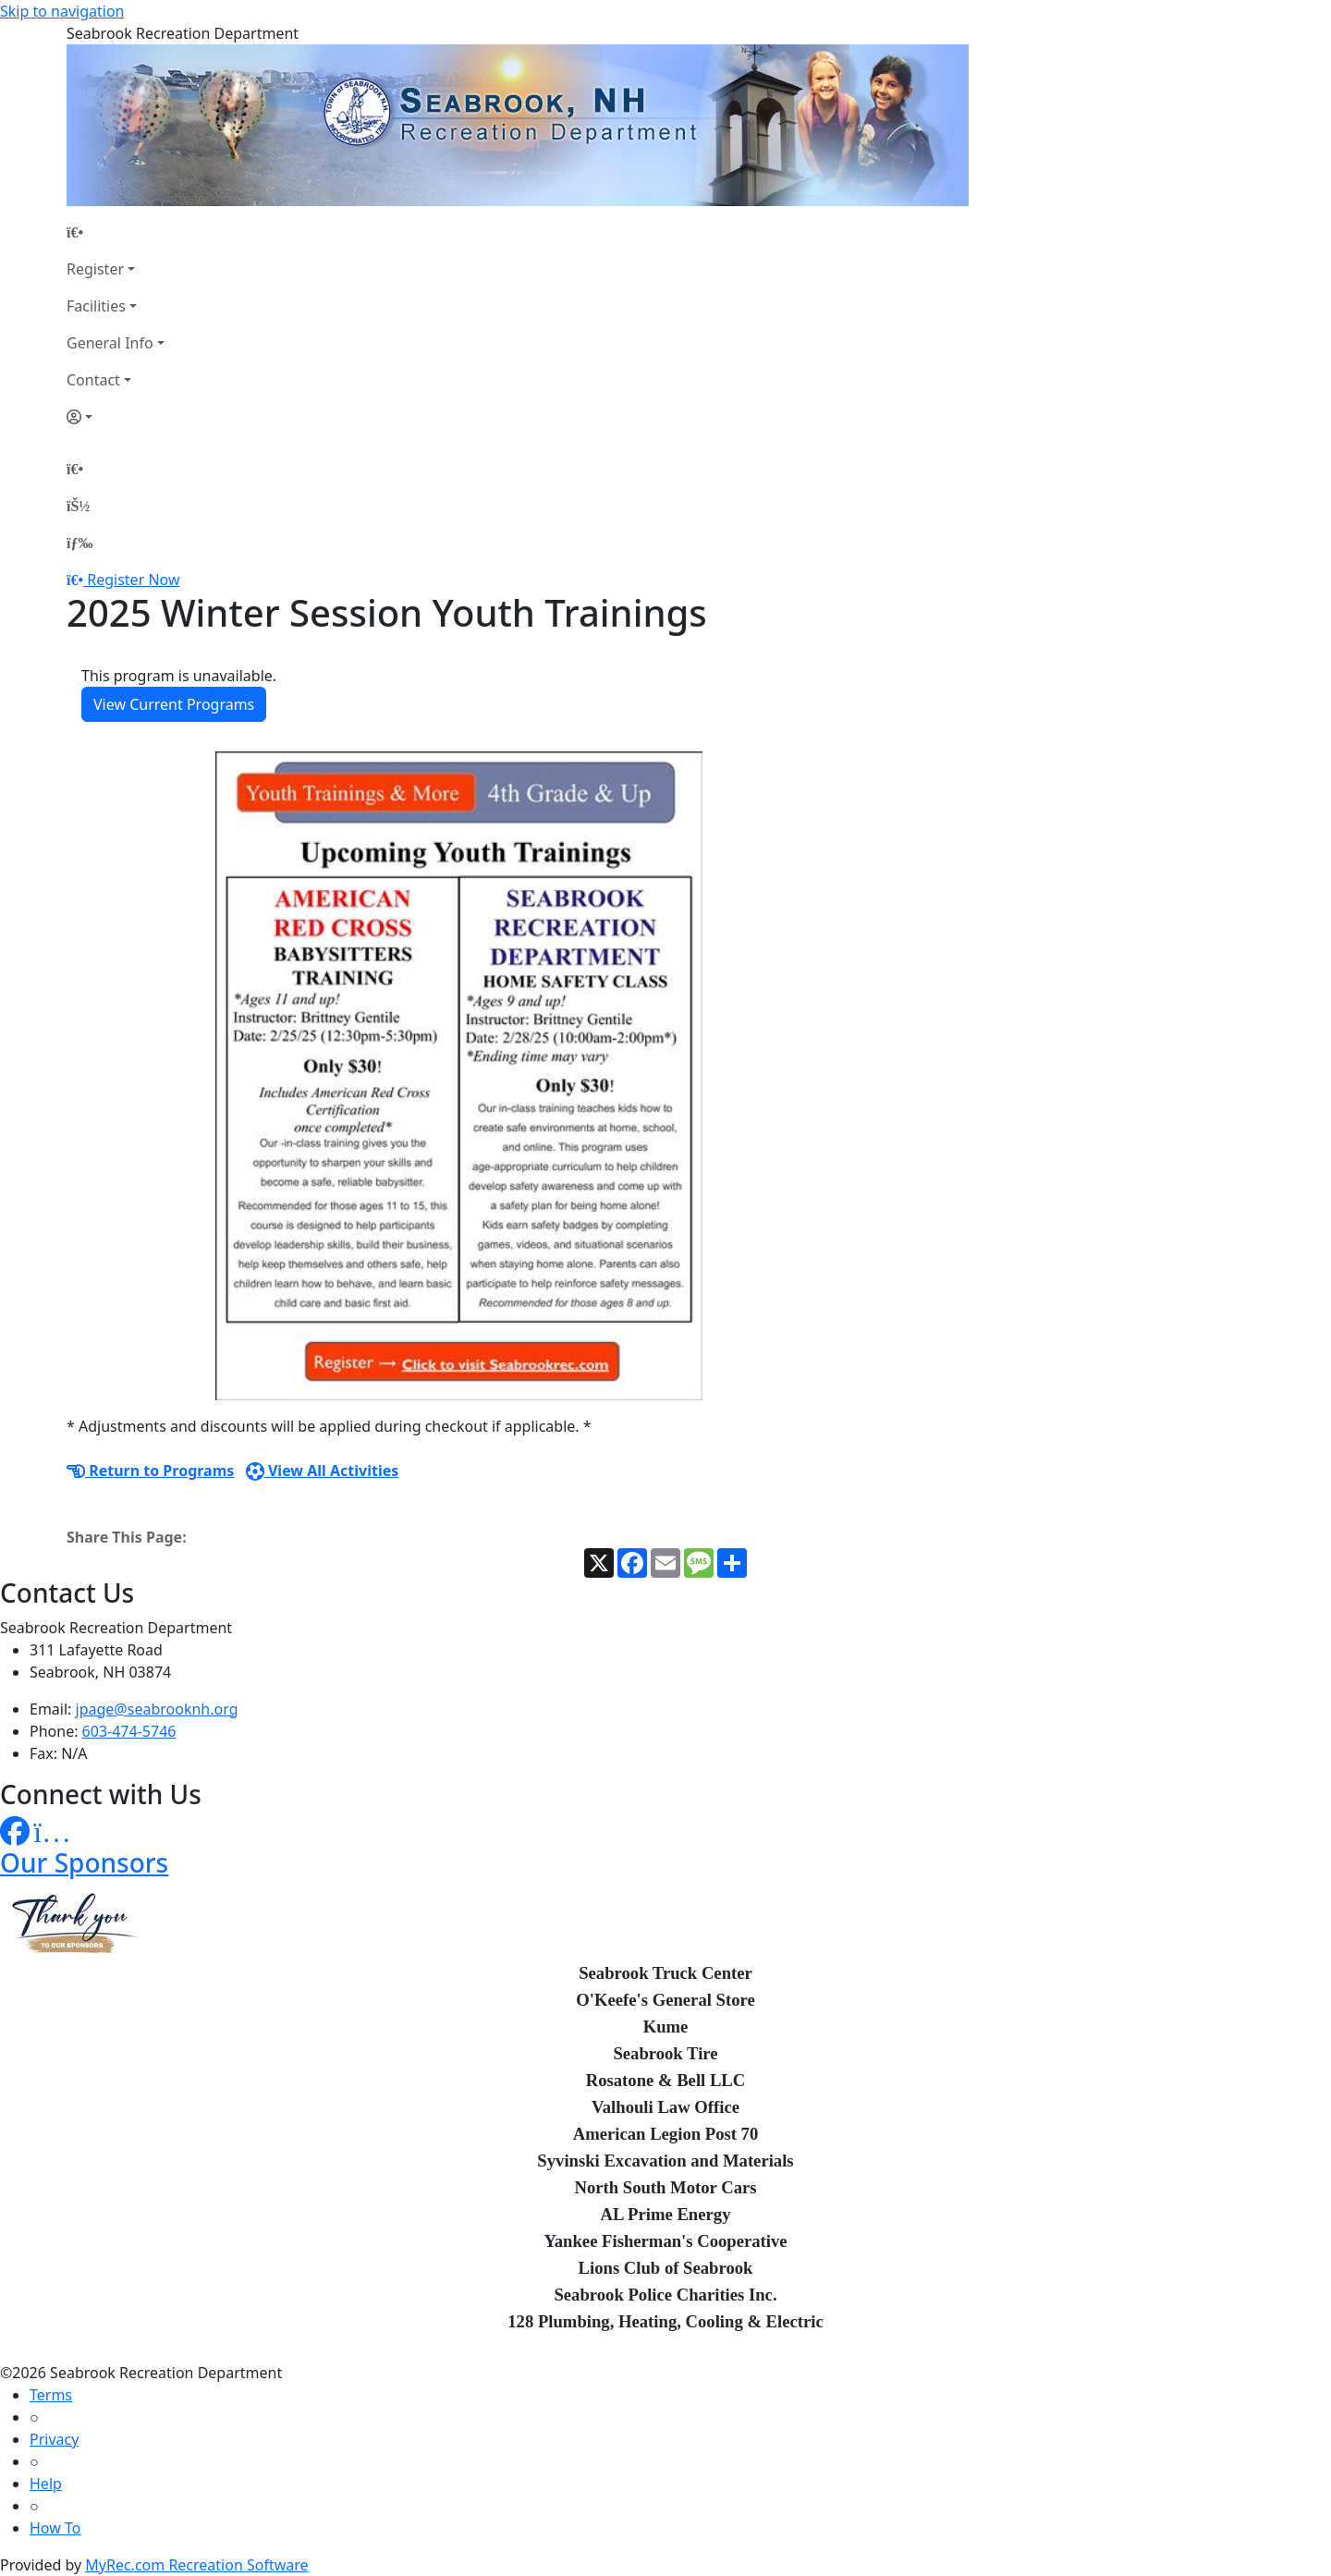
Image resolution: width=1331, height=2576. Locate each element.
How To (55, 2528)
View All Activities (322, 1470)
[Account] (116, 416)
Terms (51, 2395)
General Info (110, 343)
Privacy (54, 2439)
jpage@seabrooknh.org (157, 1709)
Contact (93, 380)
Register (95, 269)
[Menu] (79, 542)
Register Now (133, 579)
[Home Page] (116, 232)
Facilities (96, 306)
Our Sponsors (84, 1862)
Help (46, 2483)
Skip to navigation (62, 11)
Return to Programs (150, 1470)
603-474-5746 (129, 1731)
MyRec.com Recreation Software (196, 2565)
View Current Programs (173, 704)
